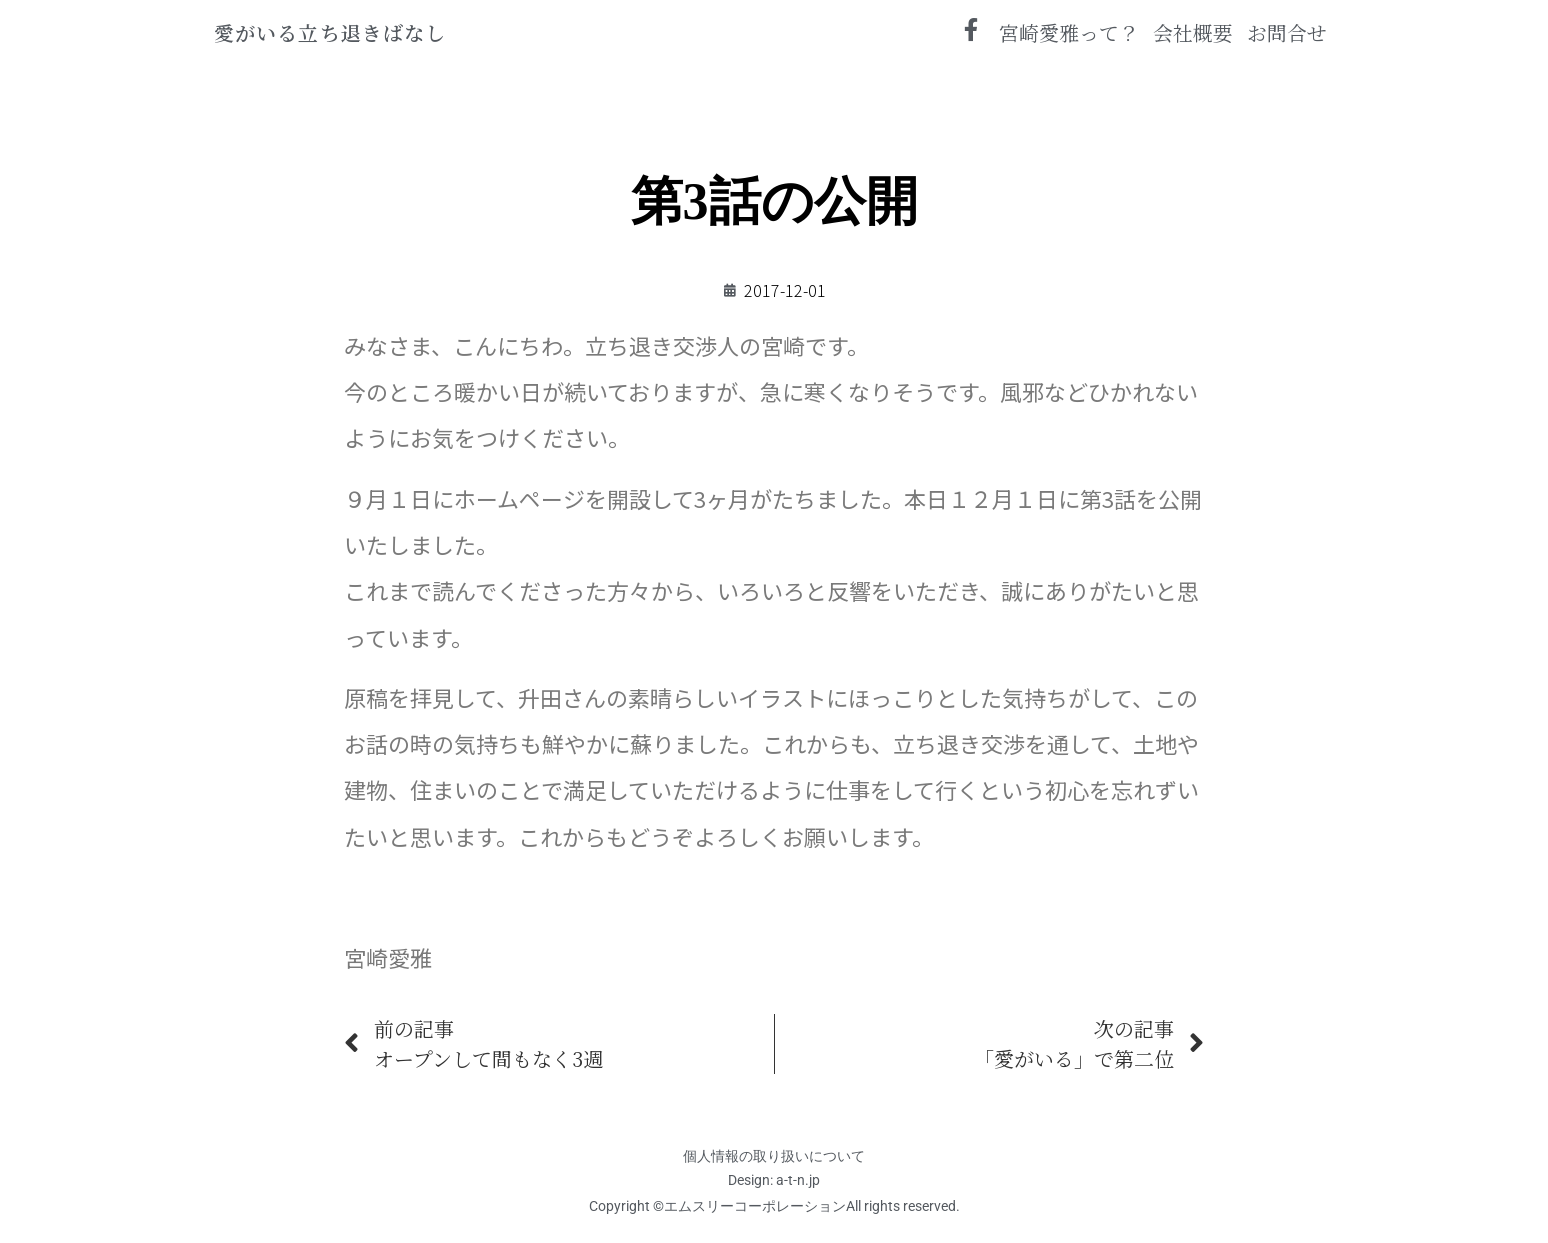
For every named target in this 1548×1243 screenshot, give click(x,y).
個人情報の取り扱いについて (774, 1156)
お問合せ (1287, 32)
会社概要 (1193, 32)
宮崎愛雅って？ (1069, 32)
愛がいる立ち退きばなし (330, 32)
